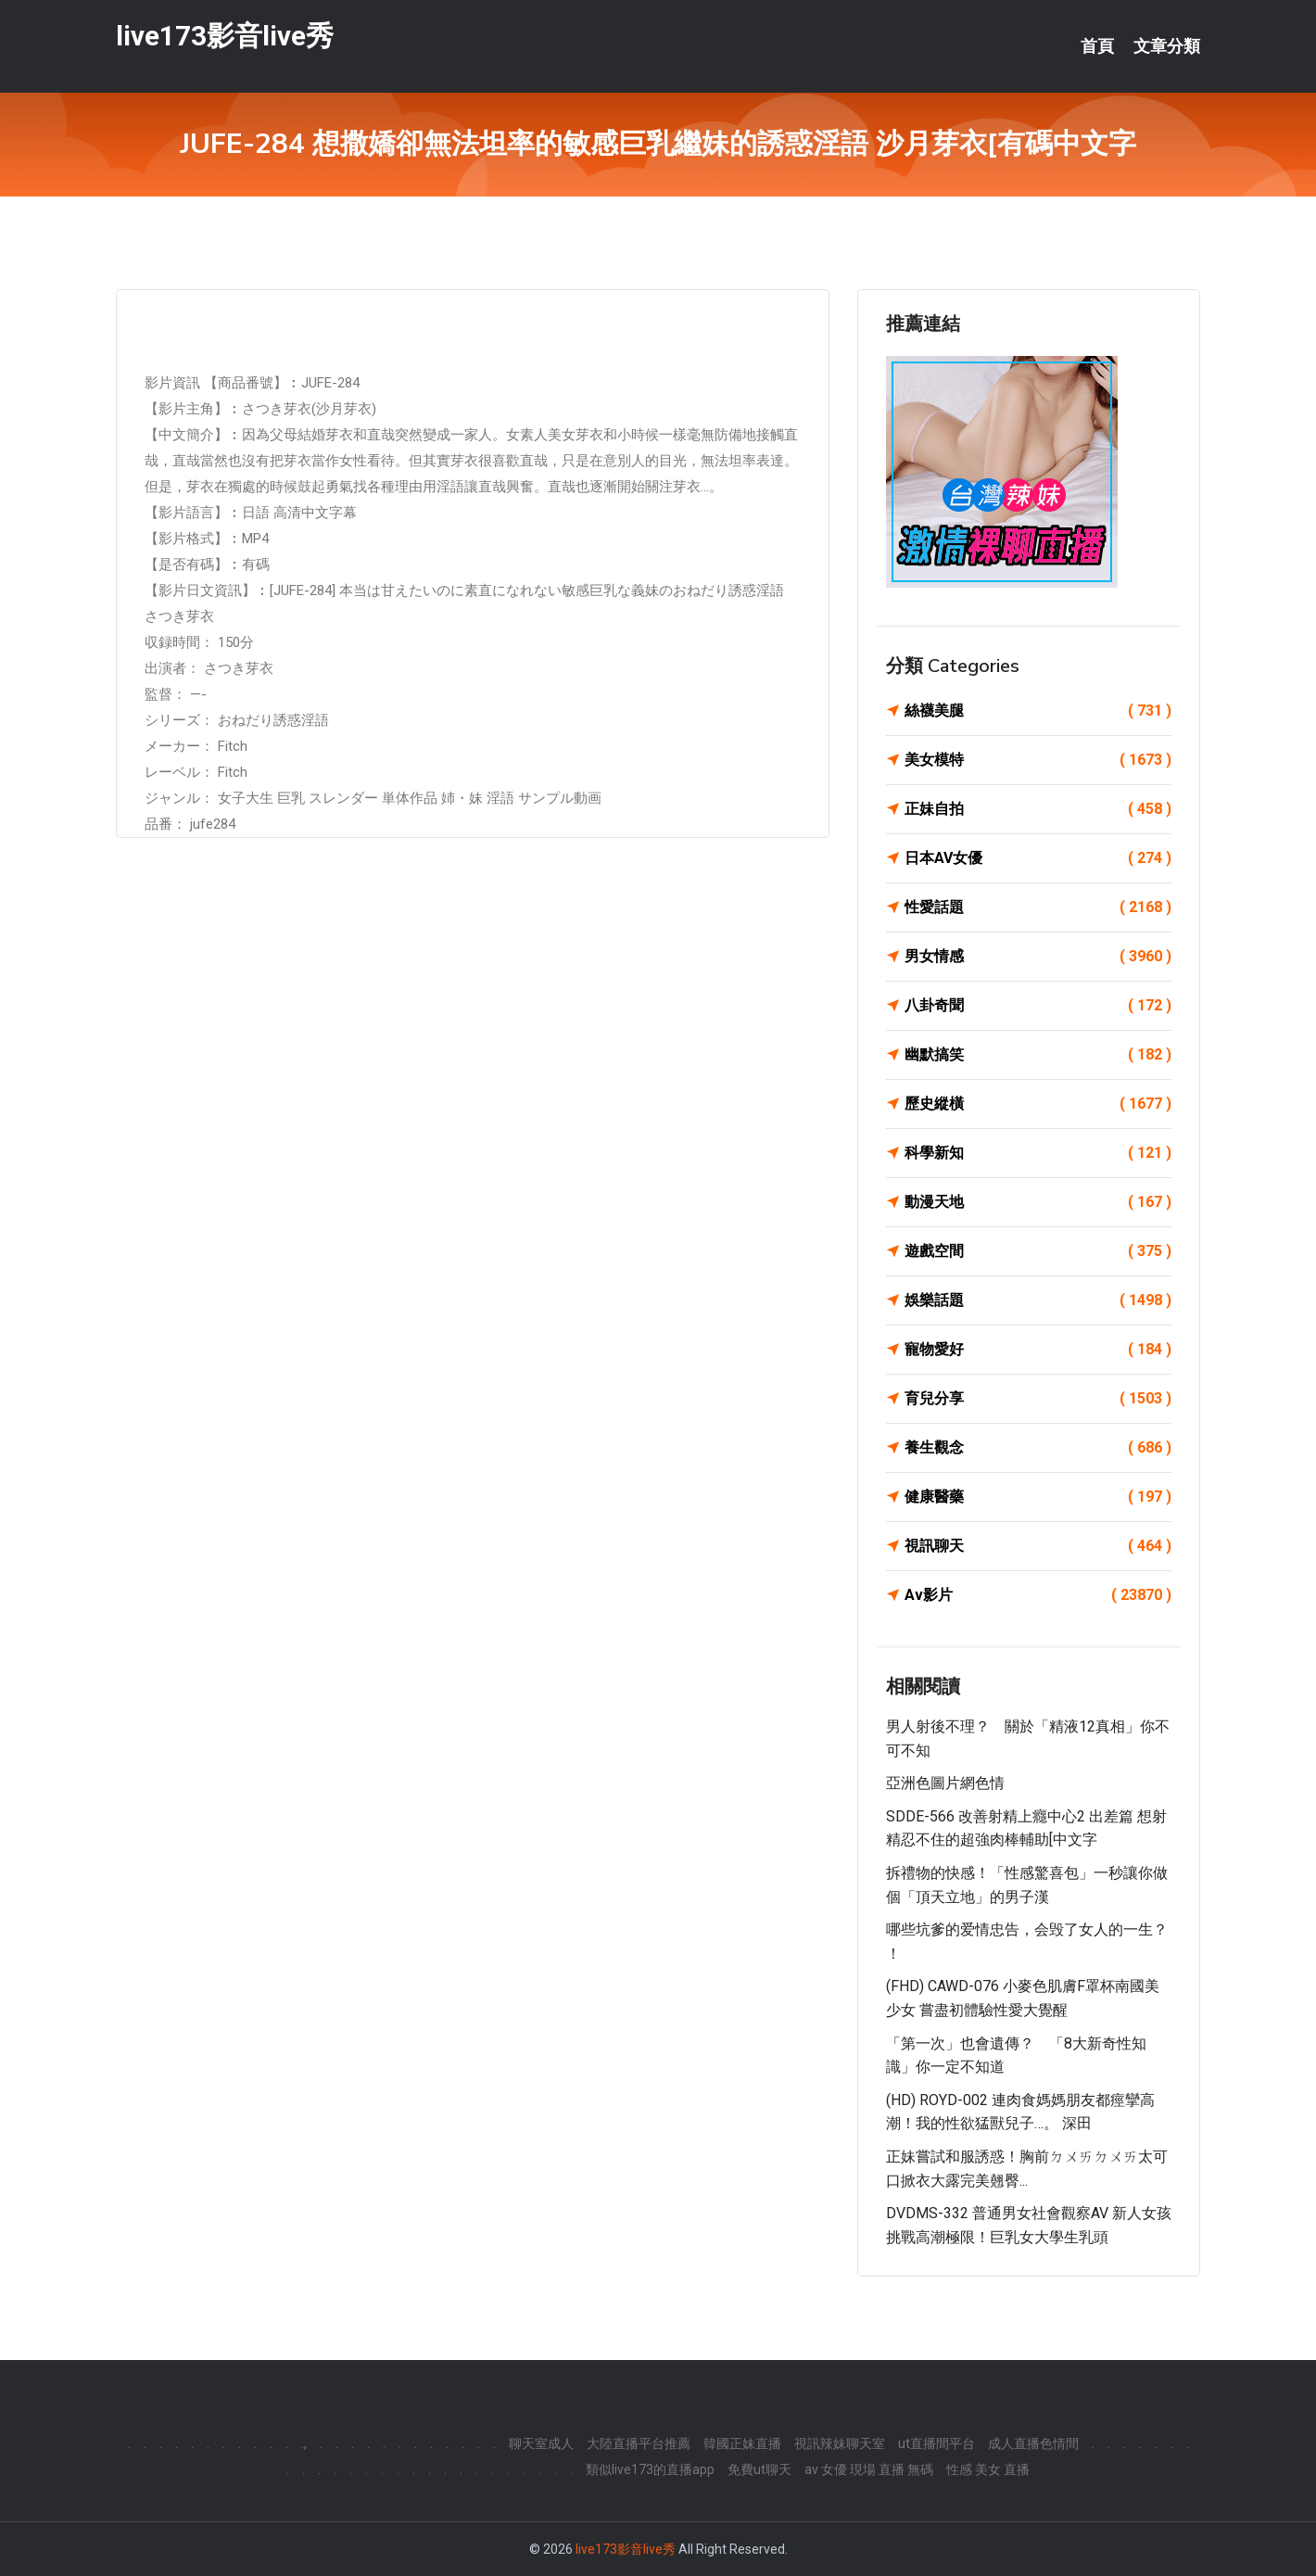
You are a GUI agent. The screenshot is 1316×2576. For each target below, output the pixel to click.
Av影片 (1038, 1595)
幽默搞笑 (1038, 1055)
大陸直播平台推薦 (638, 2443)
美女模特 (1038, 760)
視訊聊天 (1038, 1546)
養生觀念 (1038, 1448)
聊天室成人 (541, 2443)
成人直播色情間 (1033, 2443)
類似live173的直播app (650, 2469)
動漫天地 (1038, 1202)
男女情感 (1038, 957)
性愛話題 (1038, 907)
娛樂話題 (1038, 1300)
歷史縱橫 (1038, 1104)
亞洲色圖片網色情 (945, 1783)
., (304, 2443)
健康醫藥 (1038, 1497)
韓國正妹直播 (742, 2443)
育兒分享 (1038, 1399)
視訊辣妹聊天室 (839, 2443)
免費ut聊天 (759, 2469)
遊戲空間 (1038, 1251)
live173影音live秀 (225, 35)
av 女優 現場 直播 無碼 (868, 2469)
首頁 (1097, 46)
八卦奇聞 (1038, 1006)
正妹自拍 (1038, 809)
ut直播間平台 (936, 2443)
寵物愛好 (1038, 1350)
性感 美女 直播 (988, 2469)
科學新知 (1038, 1153)
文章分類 (1166, 46)
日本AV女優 (1038, 858)
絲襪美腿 (1038, 711)
